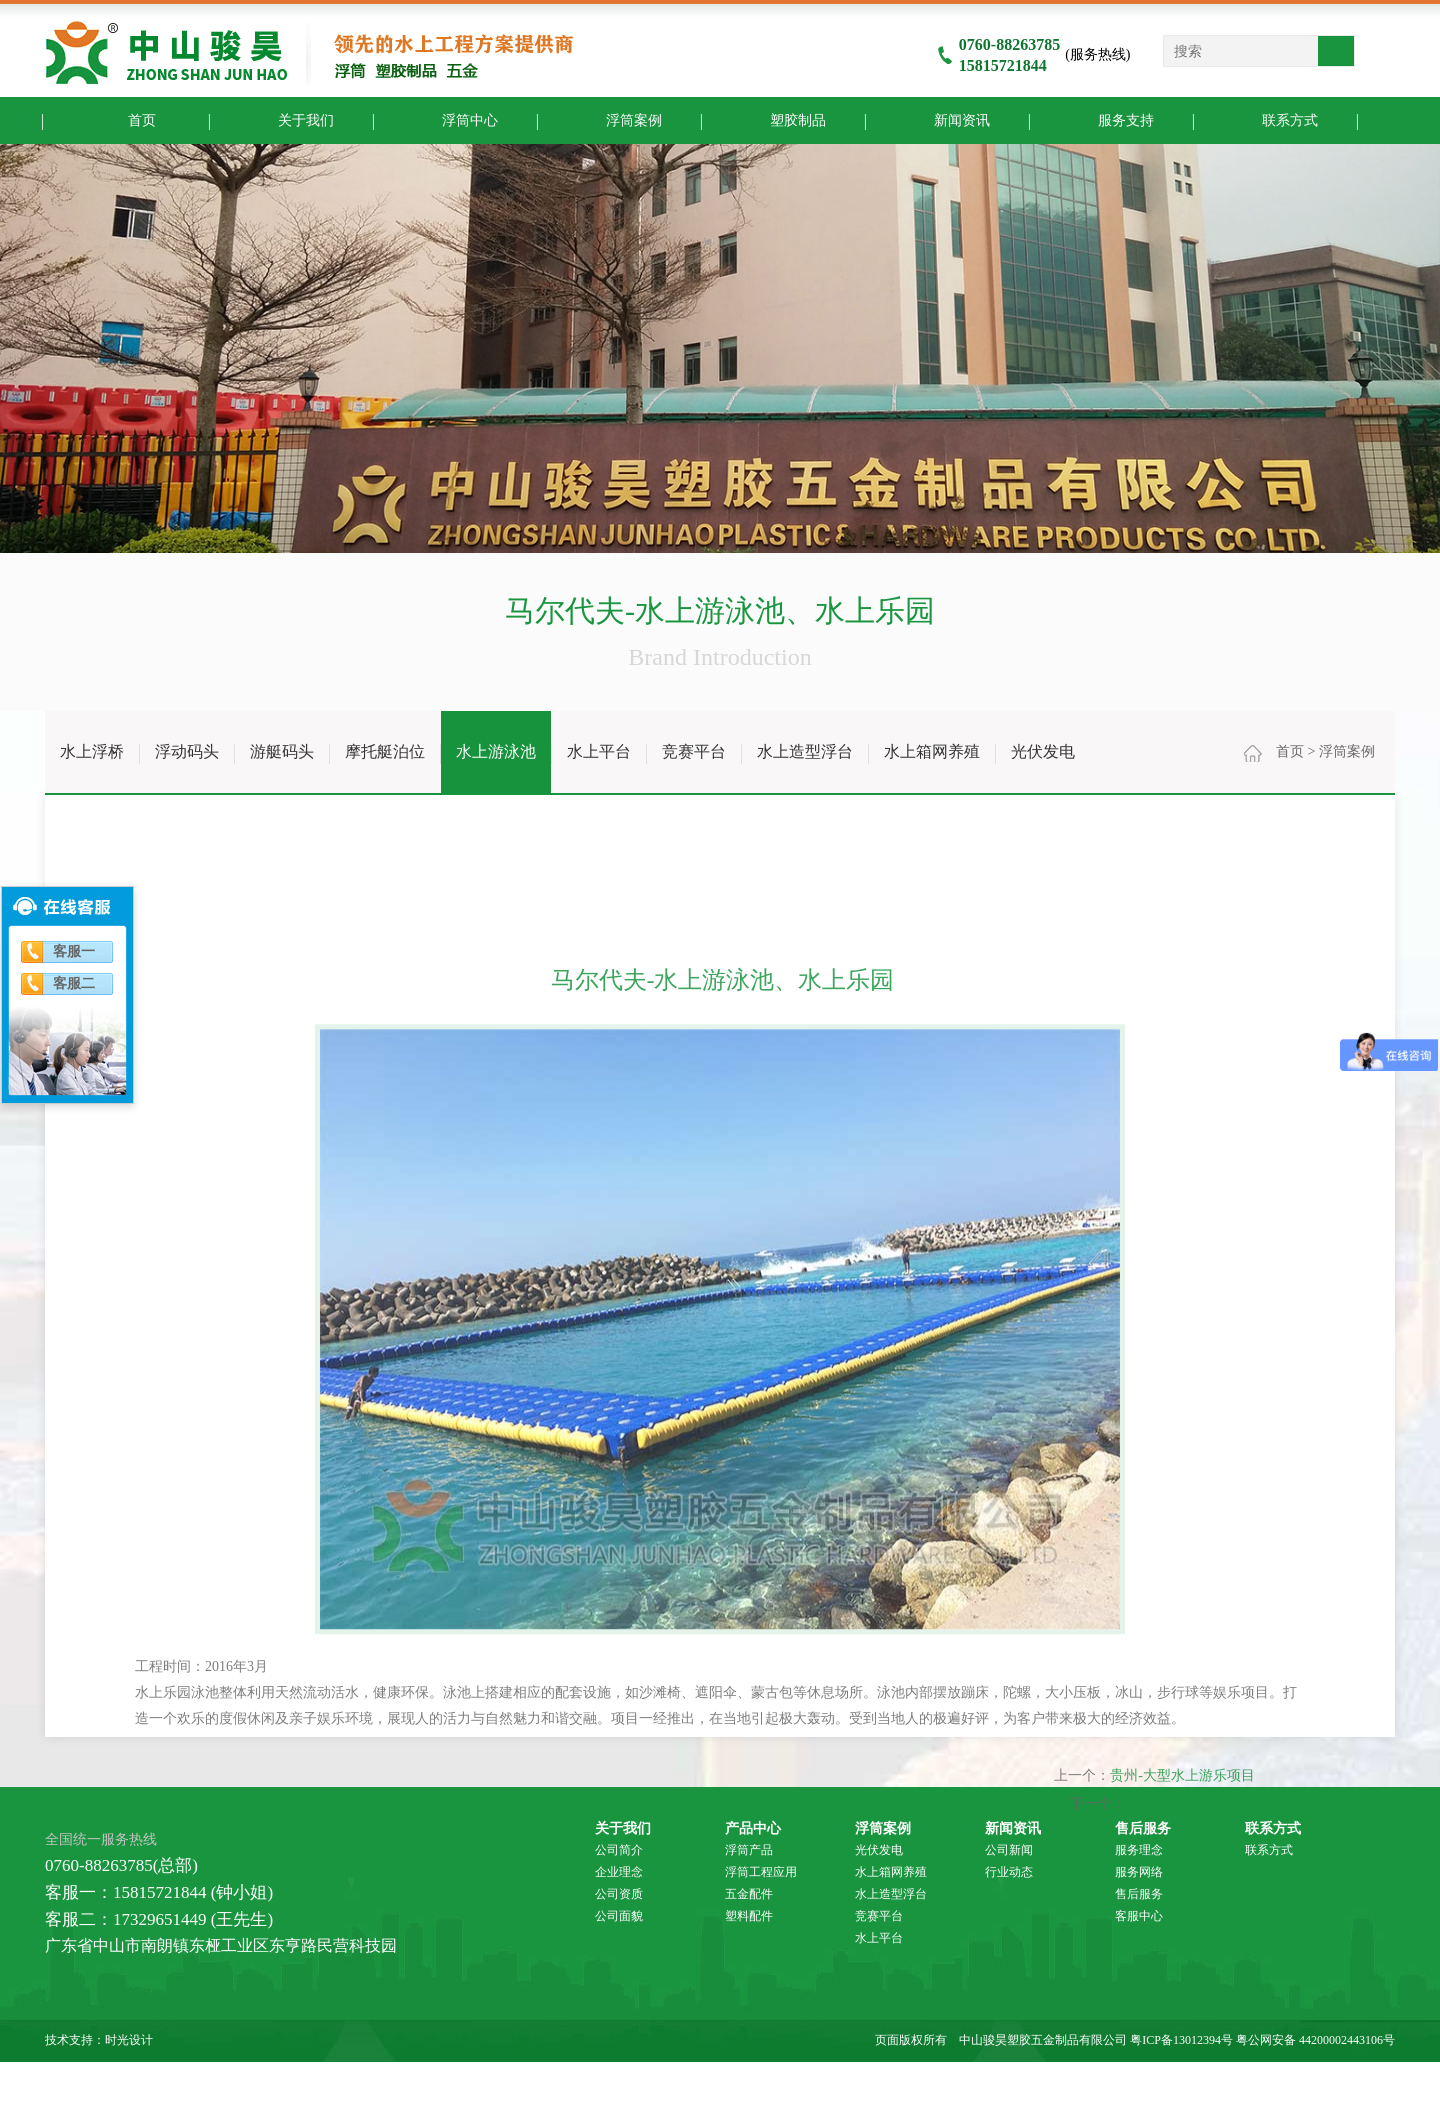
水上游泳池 (496, 751)
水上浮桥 (92, 751)
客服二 (74, 983)
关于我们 (290, 119)
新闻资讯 (946, 119)
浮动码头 (187, 751)
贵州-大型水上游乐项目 (1182, 2064)
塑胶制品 (782, 119)
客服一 (74, 951)
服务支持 (1110, 119)
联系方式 (1274, 119)
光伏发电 (1043, 751)
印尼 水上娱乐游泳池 (1191, 2092)
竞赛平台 (694, 751)
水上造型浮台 (805, 751)
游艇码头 (282, 751)
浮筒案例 (618, 119)
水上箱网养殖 (932, 751)
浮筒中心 (454, 119)
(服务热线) (1034, 54)
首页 (126, 119)
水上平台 (599, 751)
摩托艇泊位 (385, 751)
